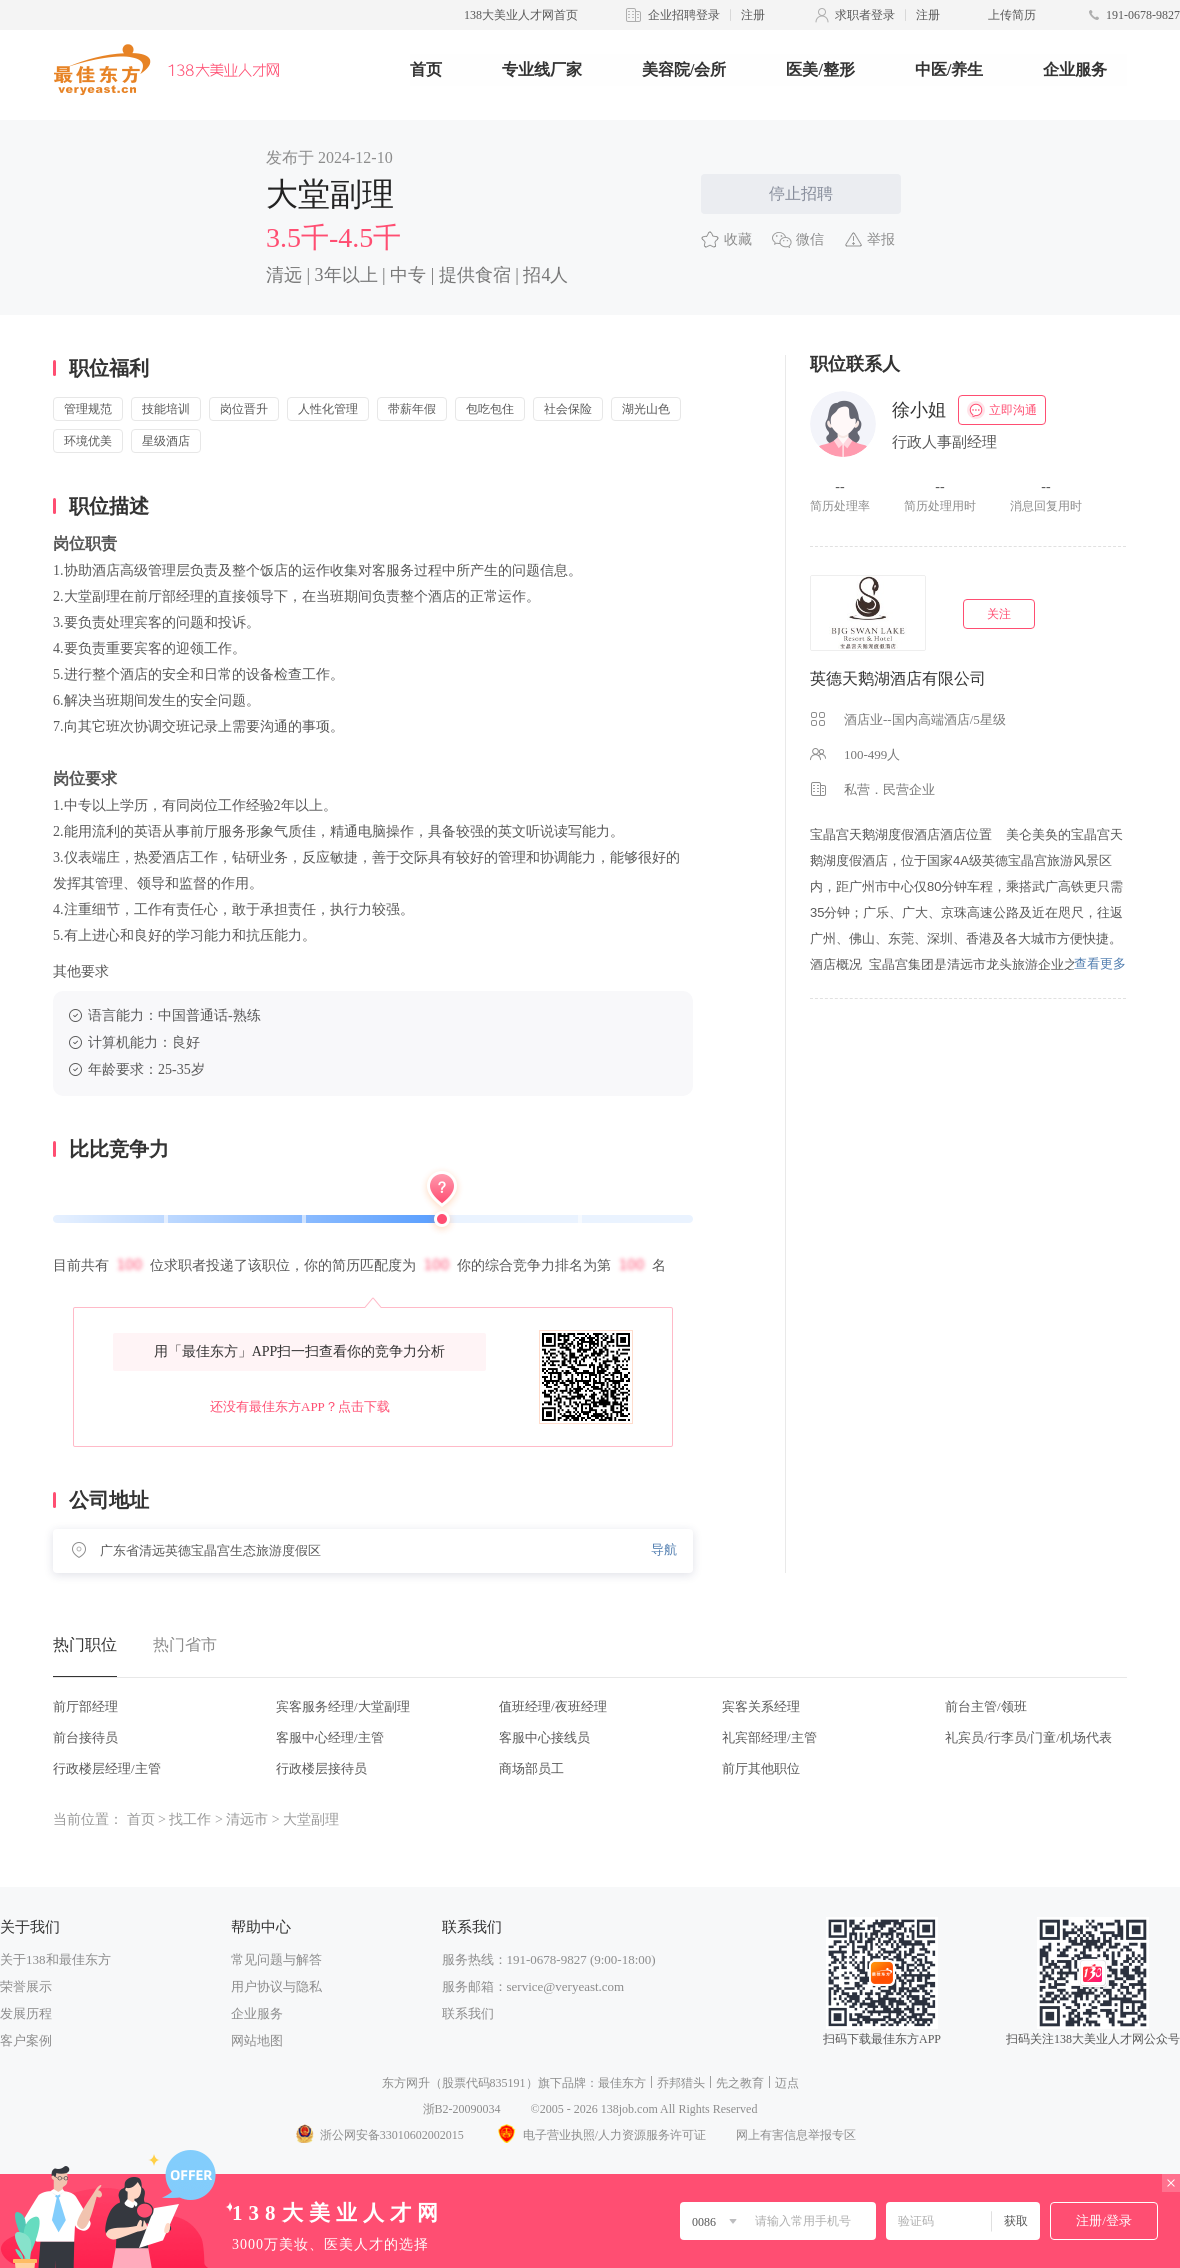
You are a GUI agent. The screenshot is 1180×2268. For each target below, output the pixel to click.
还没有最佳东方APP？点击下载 (300, 1406)
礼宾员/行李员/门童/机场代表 (1028, 1737)
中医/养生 (949, 69)
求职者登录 (865, 15)
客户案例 (26, 2040)
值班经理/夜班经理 (553, 1706)
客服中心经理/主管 (330, 1737)
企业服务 (1075, 69)
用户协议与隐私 (276, 1986)
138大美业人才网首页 (521, 15)
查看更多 (1100, 963)
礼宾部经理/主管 (769, 1737)
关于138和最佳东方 (55, 1959)
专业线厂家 (542, 69)
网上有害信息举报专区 (796, 2135)
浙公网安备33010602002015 (379, 2135)
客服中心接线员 (544, 1737)
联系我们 (468, 2013)
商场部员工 (531, 1768)
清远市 (247, 1819)
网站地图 (257, 2040)
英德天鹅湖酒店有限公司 (898, 678)
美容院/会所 (684, 69)
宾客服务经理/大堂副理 (343, 1706)
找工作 (190, 1819)
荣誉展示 (26, 1986)
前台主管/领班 (986, 1706)
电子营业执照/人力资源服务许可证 (600, 2135)
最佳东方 (622, 2083)
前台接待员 (85, 1737)
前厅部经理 (85, 1706)
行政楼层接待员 (321, 1768)
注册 (753, 15)
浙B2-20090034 (462, 2109)
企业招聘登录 (684, 15)
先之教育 (740, 2083)
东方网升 (406, 2083)
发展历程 (26, 2013)
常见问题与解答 (276, 1959)
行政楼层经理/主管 (107, 1768)
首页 (426, 69)
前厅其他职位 (761, 1768)
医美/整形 (820, 69)
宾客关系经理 (761, 1706)
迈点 (787, 2083)
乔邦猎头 (681, 2083)
